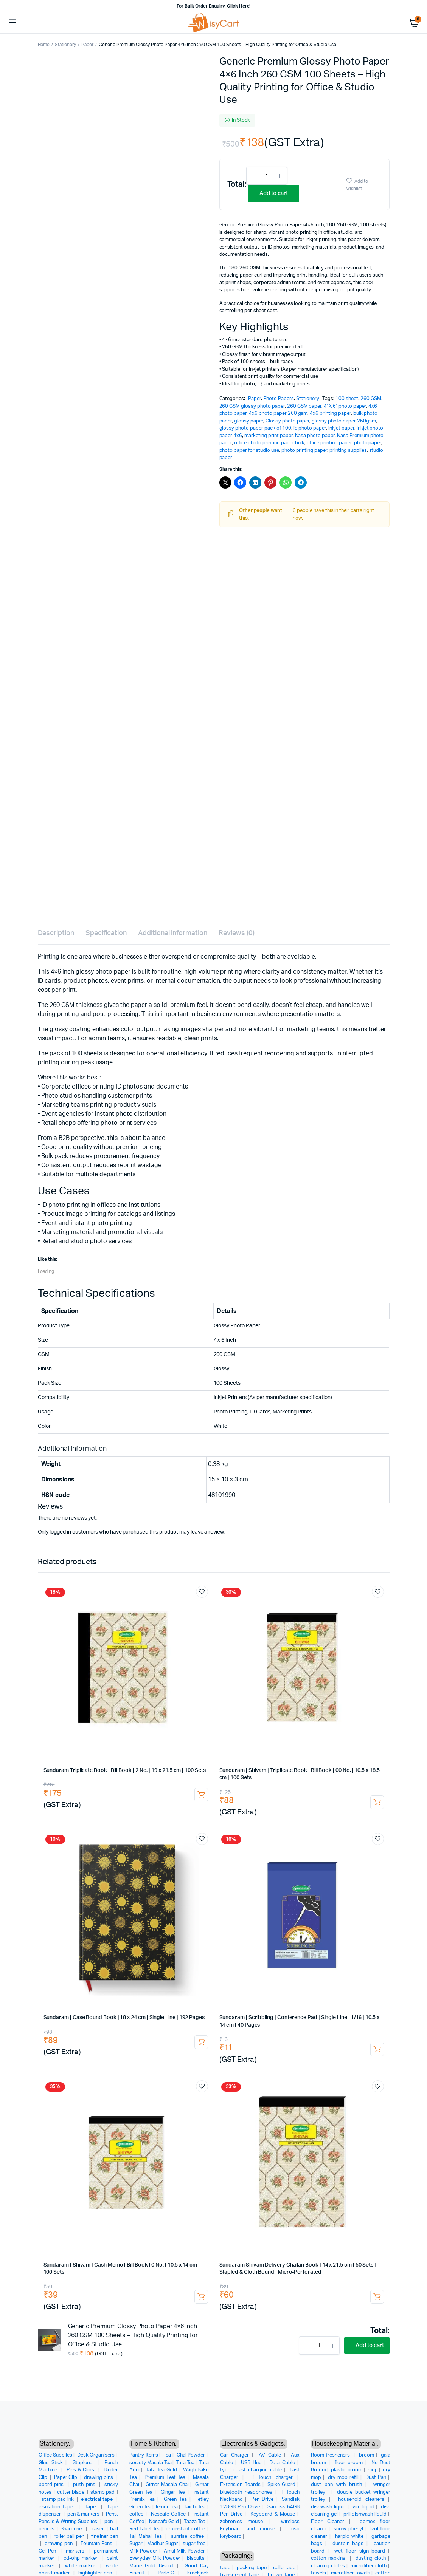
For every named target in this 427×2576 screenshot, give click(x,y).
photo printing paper (304, 450)
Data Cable (282, 2462)
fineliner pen (104, 2536)
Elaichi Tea (193, 2507)
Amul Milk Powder (184, 2551)
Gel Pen (48, 2551)
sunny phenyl (348, 2529)
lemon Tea (167, 2507)
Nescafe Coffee (168, 2514)
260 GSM (370, 398)
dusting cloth (371, 2558)
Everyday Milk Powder (154, 2558)
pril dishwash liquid (365, 2514)
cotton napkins (329, 2558)
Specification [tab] (106, 933)
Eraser (97, 2529)
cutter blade (71, 2492)
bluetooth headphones (246, 2492)
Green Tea (175, 2499)
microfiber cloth (369, 2566)
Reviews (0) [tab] (237, 933)
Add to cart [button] (201, 1794)
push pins (85, 2484)
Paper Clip (66, 2477)
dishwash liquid (328, 2507)
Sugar (136, 2543)
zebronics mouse (241, 2521)
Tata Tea (185, 2462)
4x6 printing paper (330, 413)
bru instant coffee (185, 2529)
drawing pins (99, 2477)
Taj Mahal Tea (145, 2536)
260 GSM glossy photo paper (252, 406)
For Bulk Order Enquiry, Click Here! (214, 6)
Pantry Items (143, 2455)
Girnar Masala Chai (167, 2484)
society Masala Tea (150, 2462)
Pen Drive (262, 2499)
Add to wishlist (357, 185)
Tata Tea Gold (161, 2470)
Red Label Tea (144, 2529)
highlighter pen (96, 2573)
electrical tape (97, 2499)
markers (76, 2551)
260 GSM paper (304, 406)
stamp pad (103, 2492)
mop (373, 2470)
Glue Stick (51, 2462)
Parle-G (166, 2573)
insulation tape (57, 2507)
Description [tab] (56, 933)
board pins (52, 2484)
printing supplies (348, 450)
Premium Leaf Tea (164, 2477)
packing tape (251, 2567)
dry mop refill (343, 2477)
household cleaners (361, 2499)
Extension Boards (240, 2484)
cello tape (284, 2567)
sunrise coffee (187, 2536)
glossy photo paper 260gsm (344, 421)
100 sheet (346, 398)
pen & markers (84, 2514)
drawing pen (60, 2543)
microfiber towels (350, 2573)
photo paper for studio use (249, 450)
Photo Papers (278, 398)
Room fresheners (331, 2455)
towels (318, 2573)
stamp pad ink (58, 2499)
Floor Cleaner (327, 2521)
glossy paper (248, 421)
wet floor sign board (359, 2551)
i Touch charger (273, 2477)
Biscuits (196, 2558)
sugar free (194, 2543)
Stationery (65, 44)
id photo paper (309, 428)
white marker (81, 2566)
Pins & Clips (81, 2470)
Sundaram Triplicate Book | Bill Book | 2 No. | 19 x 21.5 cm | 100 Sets (124, 1770)
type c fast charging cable (251, 2470)
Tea (167, 2455)
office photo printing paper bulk (269, 443)
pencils (47, 2529)
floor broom (349, 2462)
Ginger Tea (173, 2492)
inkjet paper (341, 428)
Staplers (84, 2462)
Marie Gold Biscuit (151, 2566)
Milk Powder (143, 2551)
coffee (136, 2514)
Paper (87, 44)
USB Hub (251, 2462)
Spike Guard (281, 2484)
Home (44, 44)
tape (91, 2507)
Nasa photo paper (315, 435)
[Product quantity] (267, 175)
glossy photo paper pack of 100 (255, 428)
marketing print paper (268, 435)
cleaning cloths (328, 2566)
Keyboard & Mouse (272, 2514)
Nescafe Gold (164, 2521)
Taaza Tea (194, 2521)
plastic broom (346, 2470)
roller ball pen (70, 2536)
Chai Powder (191, 2455)
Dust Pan (375, 2477)
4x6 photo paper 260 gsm (278, 413)
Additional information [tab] (172, 933)
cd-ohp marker (81, 2558)
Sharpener (73, 2529)
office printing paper (329, 443)
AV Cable (270, 2455)
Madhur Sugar (163, 2543)
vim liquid (363, 2507)
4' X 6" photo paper (345, 406)
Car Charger (234, 2455)
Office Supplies (55, 2455)
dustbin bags (348, 2543)
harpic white (349, 2536)
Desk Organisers (96, 2455)
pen (109, 2521)
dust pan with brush (336, 2484)
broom (366, 2455)
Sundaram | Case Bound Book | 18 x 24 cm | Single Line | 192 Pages (124, 2017)
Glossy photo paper (287, 421)
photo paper (368, 443)
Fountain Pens (97, 2543)
